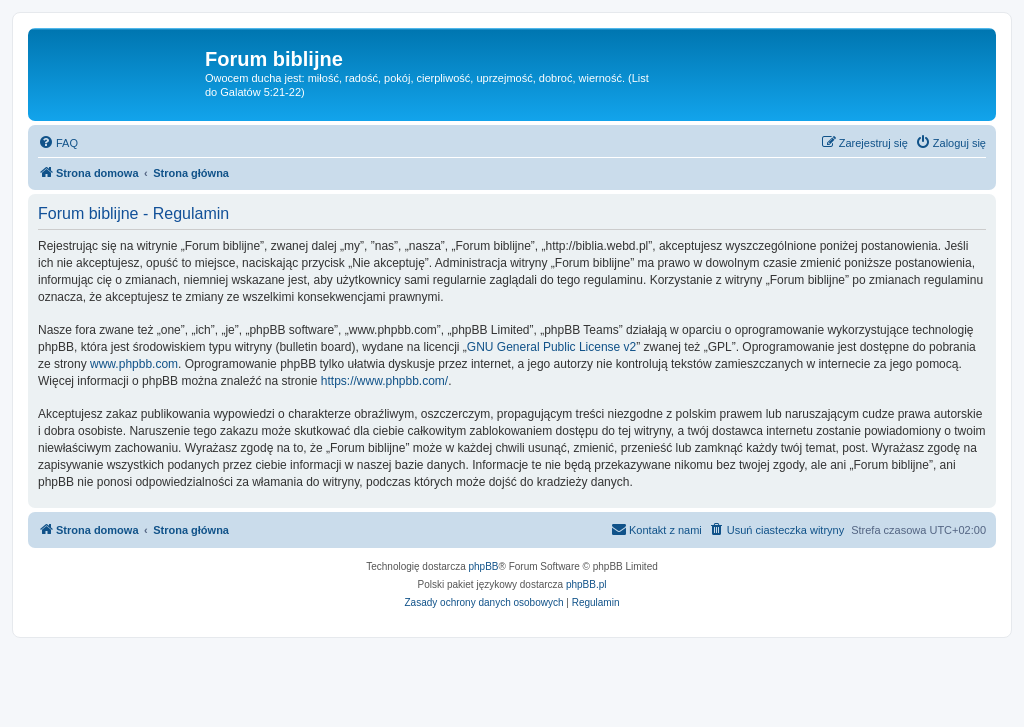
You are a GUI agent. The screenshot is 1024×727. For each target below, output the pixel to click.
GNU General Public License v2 (551, 347)
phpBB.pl (586, 584)
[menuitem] (58, 143)
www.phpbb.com (134, 364)
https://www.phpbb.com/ (384, 381)
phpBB (484, 566)
